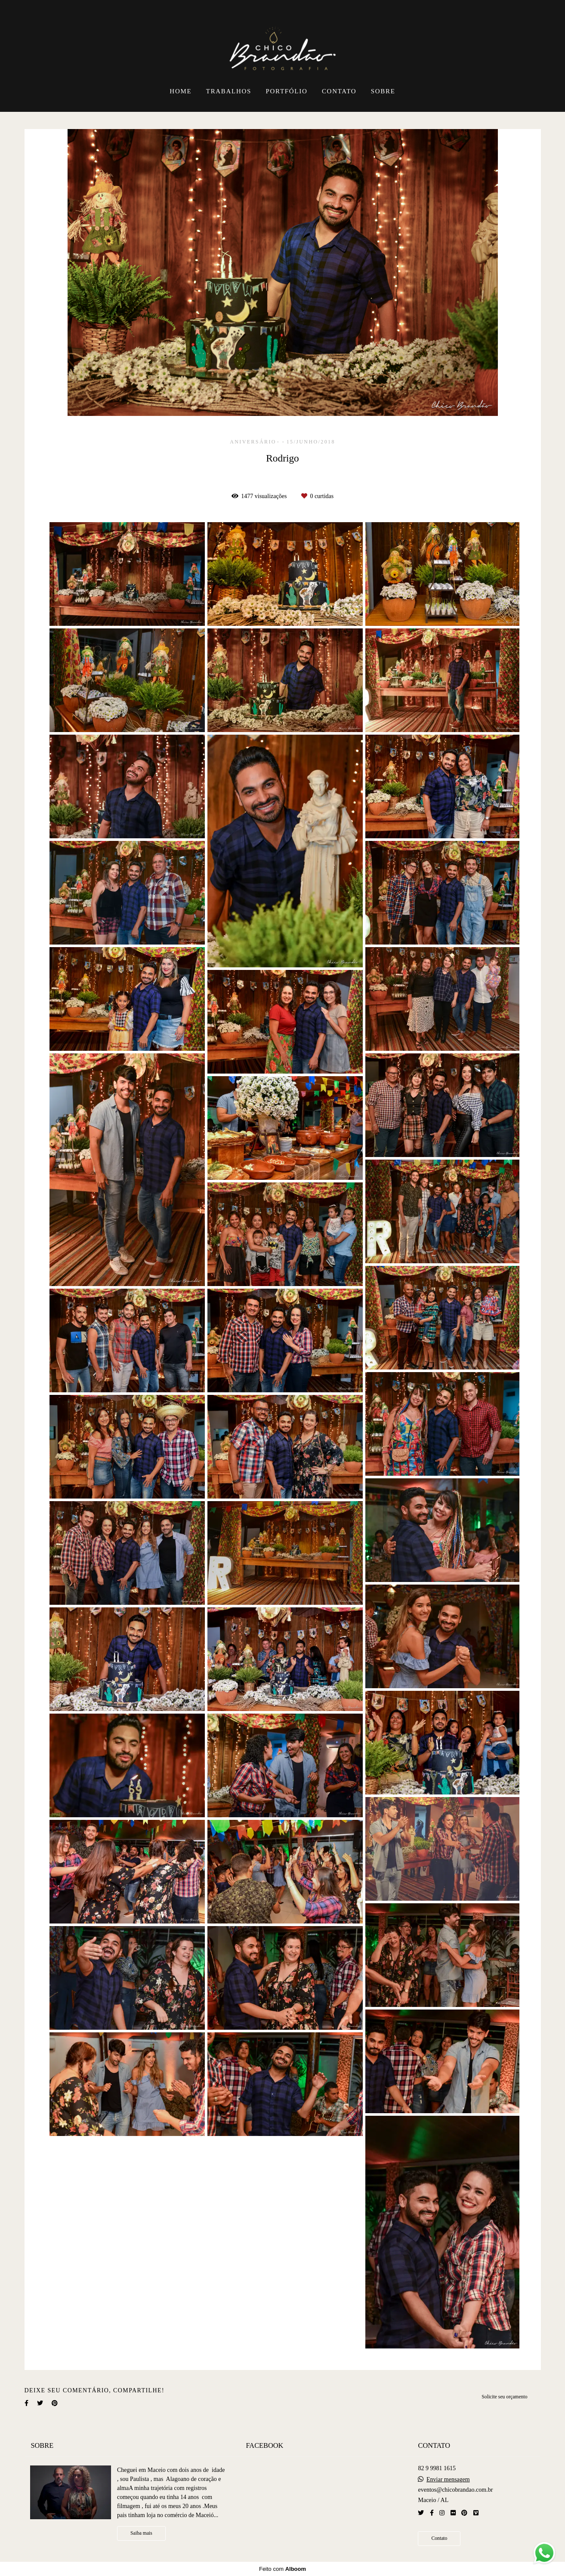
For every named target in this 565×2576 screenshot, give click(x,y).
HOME (180, 91)
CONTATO (339, 91)
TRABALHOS (228, 91)
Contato (439, 2538)
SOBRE (383, 91)
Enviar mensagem (448, 2480)
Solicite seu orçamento (504, 2397)
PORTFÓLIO (287, 91)
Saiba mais (141, 2533)
